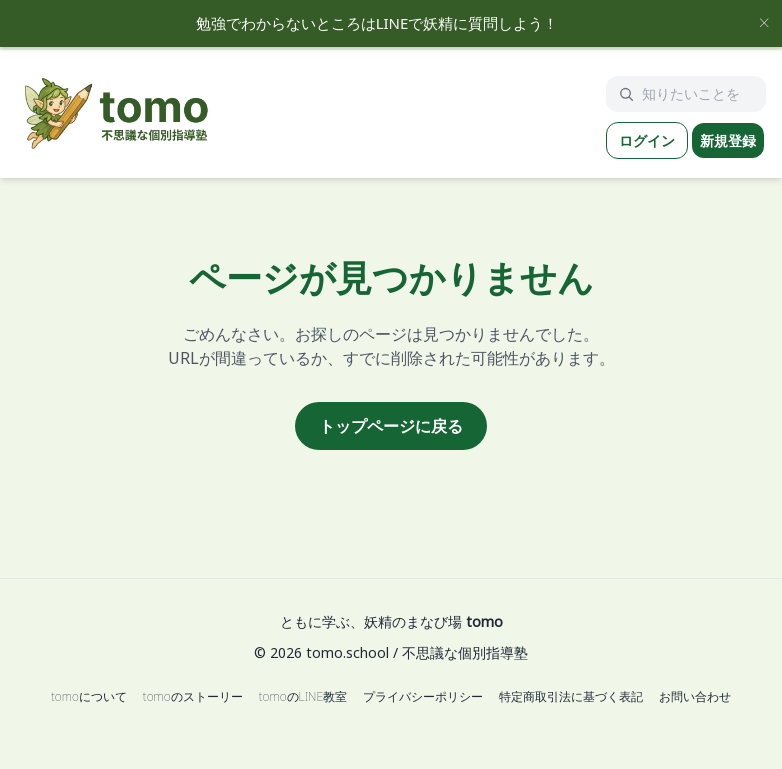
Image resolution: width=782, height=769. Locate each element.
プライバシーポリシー (423, 697)
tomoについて (89, 697)
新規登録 (728, 140)
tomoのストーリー (193, 697)
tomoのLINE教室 (303, 697)
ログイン (647, 140)
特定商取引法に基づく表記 (571, 697)
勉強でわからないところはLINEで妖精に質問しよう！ (377, 23)
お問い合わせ (695, 697)
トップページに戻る (391, 426)
